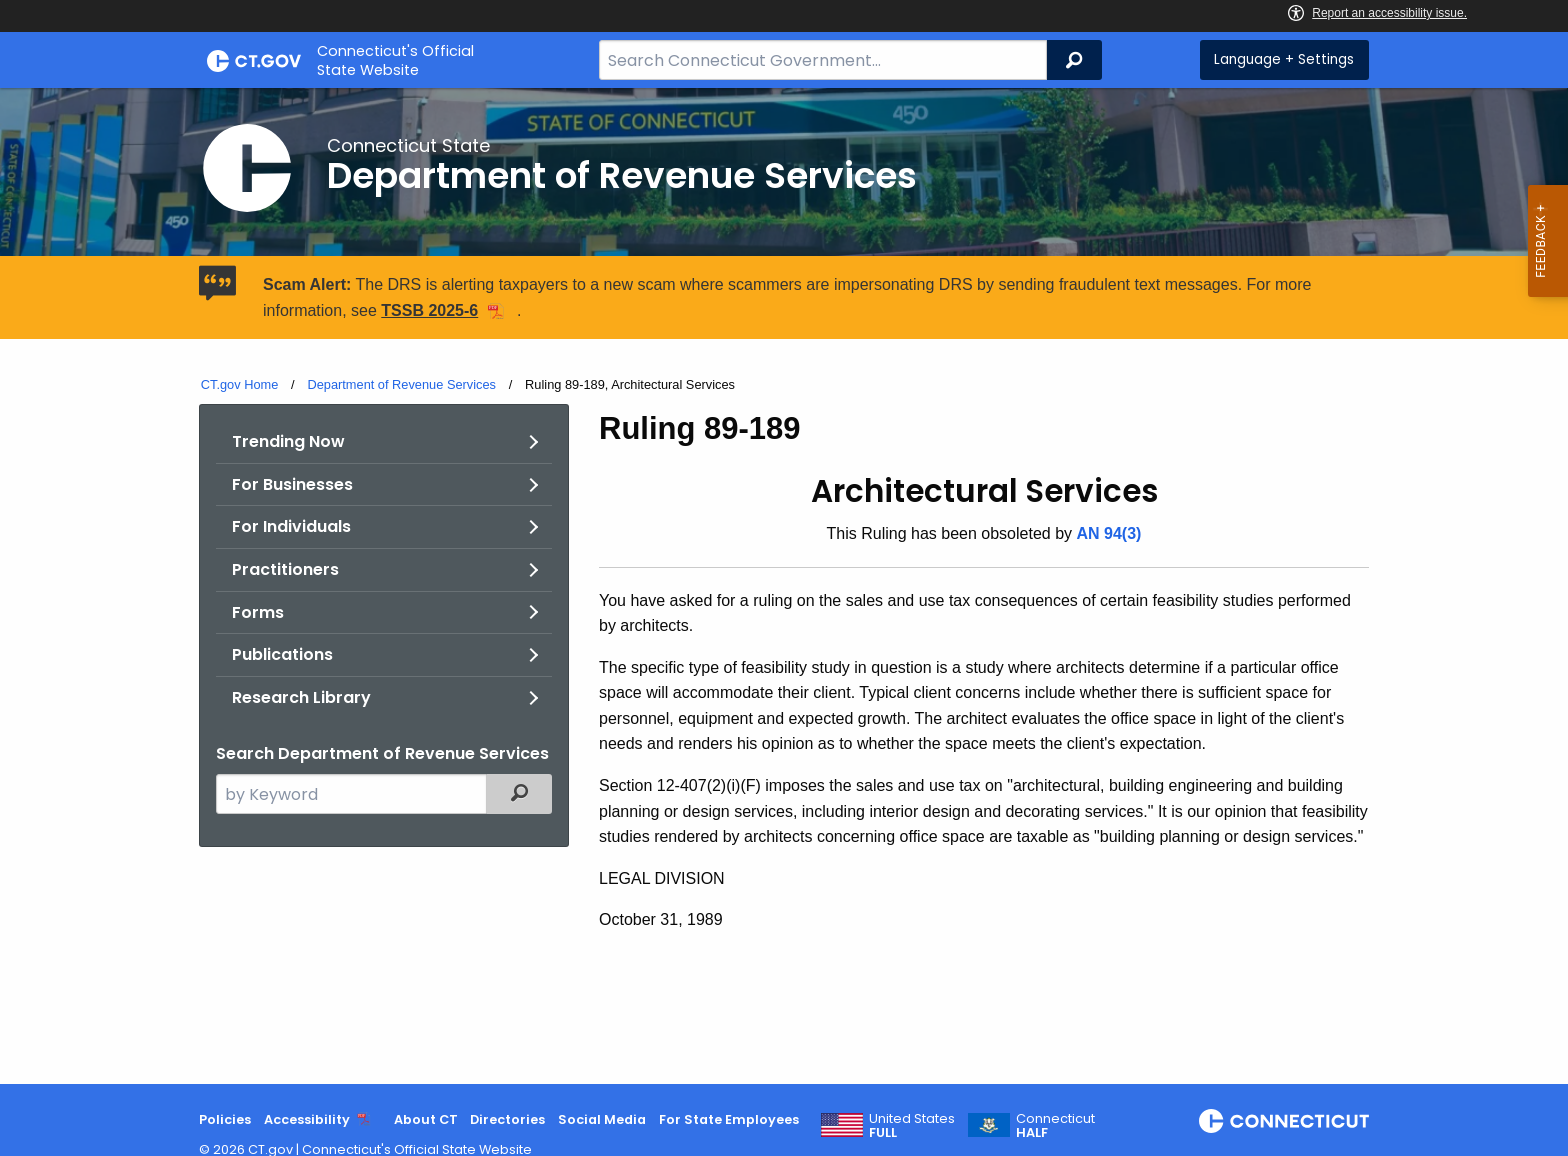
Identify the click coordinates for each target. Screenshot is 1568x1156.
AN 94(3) (1109, 533)
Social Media (602, 1119)
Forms (258, 612)
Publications (282, 654)
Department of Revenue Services (401, 384)
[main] (784, 586)
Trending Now (288, 441)
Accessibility (307, 1119)
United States (912, 1126)
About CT (426, 1119)
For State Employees (729, 1119)
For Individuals (291, 526)
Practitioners (285, 569)
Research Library (301, 697)
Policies (225, 1119)
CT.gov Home (240, 384)
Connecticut (1055, 1126)
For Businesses (292, 484)
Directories (507, 1119)
